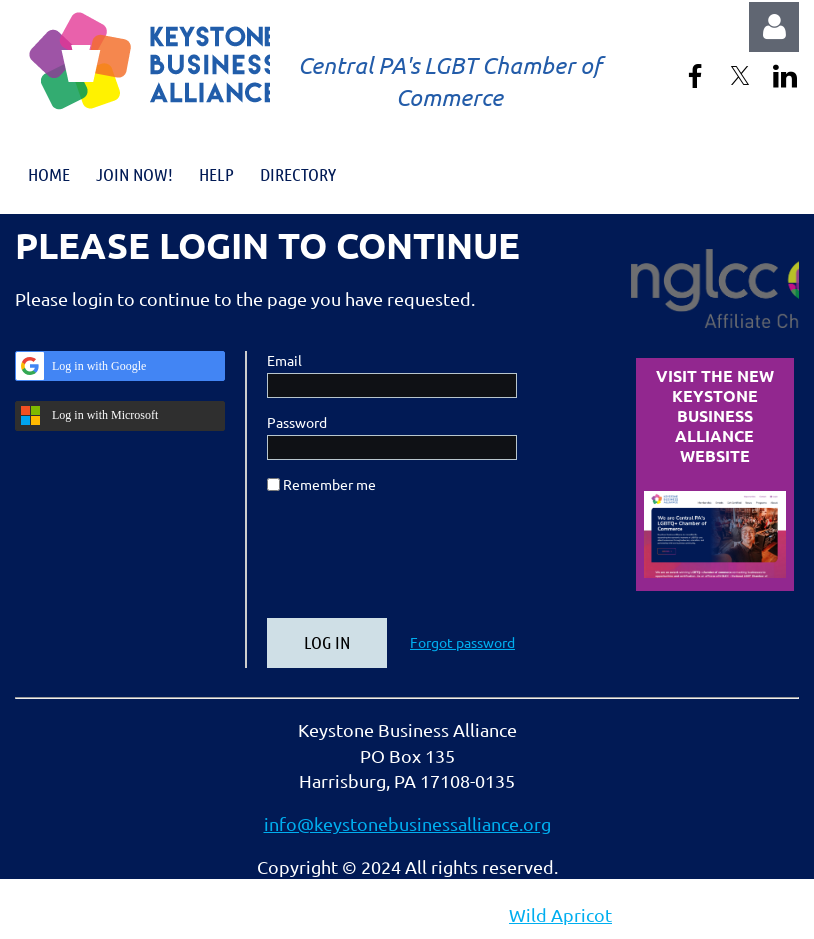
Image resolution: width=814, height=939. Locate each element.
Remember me (329, 484)
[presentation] (419, 564)
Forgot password (462, 642)
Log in (774, 27)
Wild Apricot (560, 914)
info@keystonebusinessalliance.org (407, 823)
